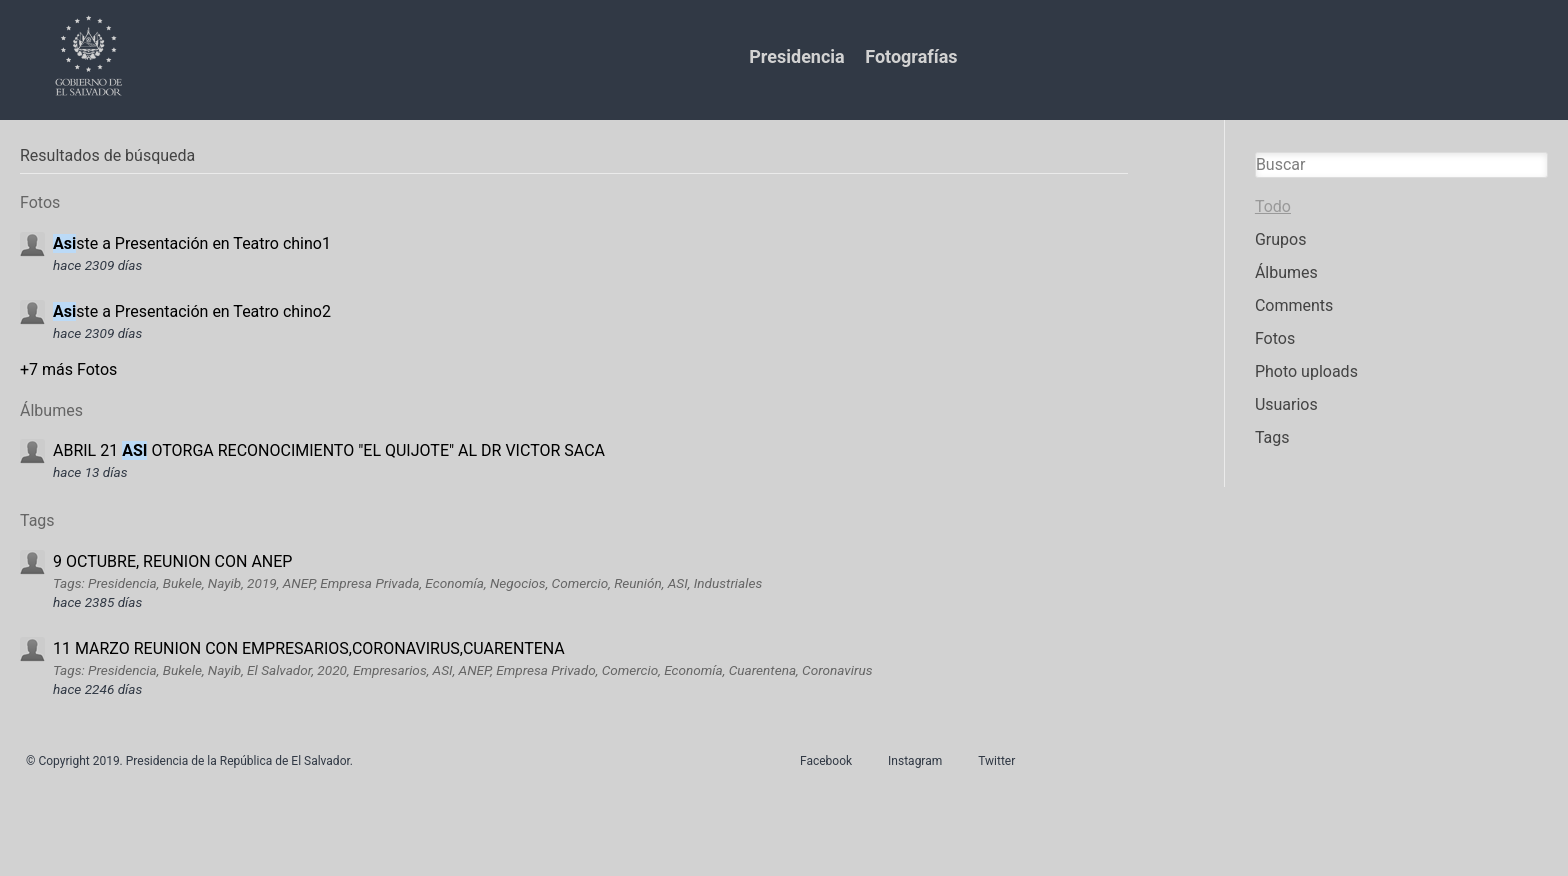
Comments (1294, 305)
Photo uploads (1306, 371)
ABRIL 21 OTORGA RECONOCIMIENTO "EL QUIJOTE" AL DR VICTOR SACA (329, 450)
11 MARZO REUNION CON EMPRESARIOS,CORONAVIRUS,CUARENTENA (309, 648)
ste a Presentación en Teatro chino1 (192, 243)
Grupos (1281, 239)
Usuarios (1286, 404)
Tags (1272, 437)
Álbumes (1286, 272)
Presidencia (796, 56)
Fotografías (911, 56)
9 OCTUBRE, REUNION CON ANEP (172, 561)
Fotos (1275, 338)
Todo (1273, 206)
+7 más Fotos (68, 369)
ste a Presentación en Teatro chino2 (192, 311)
